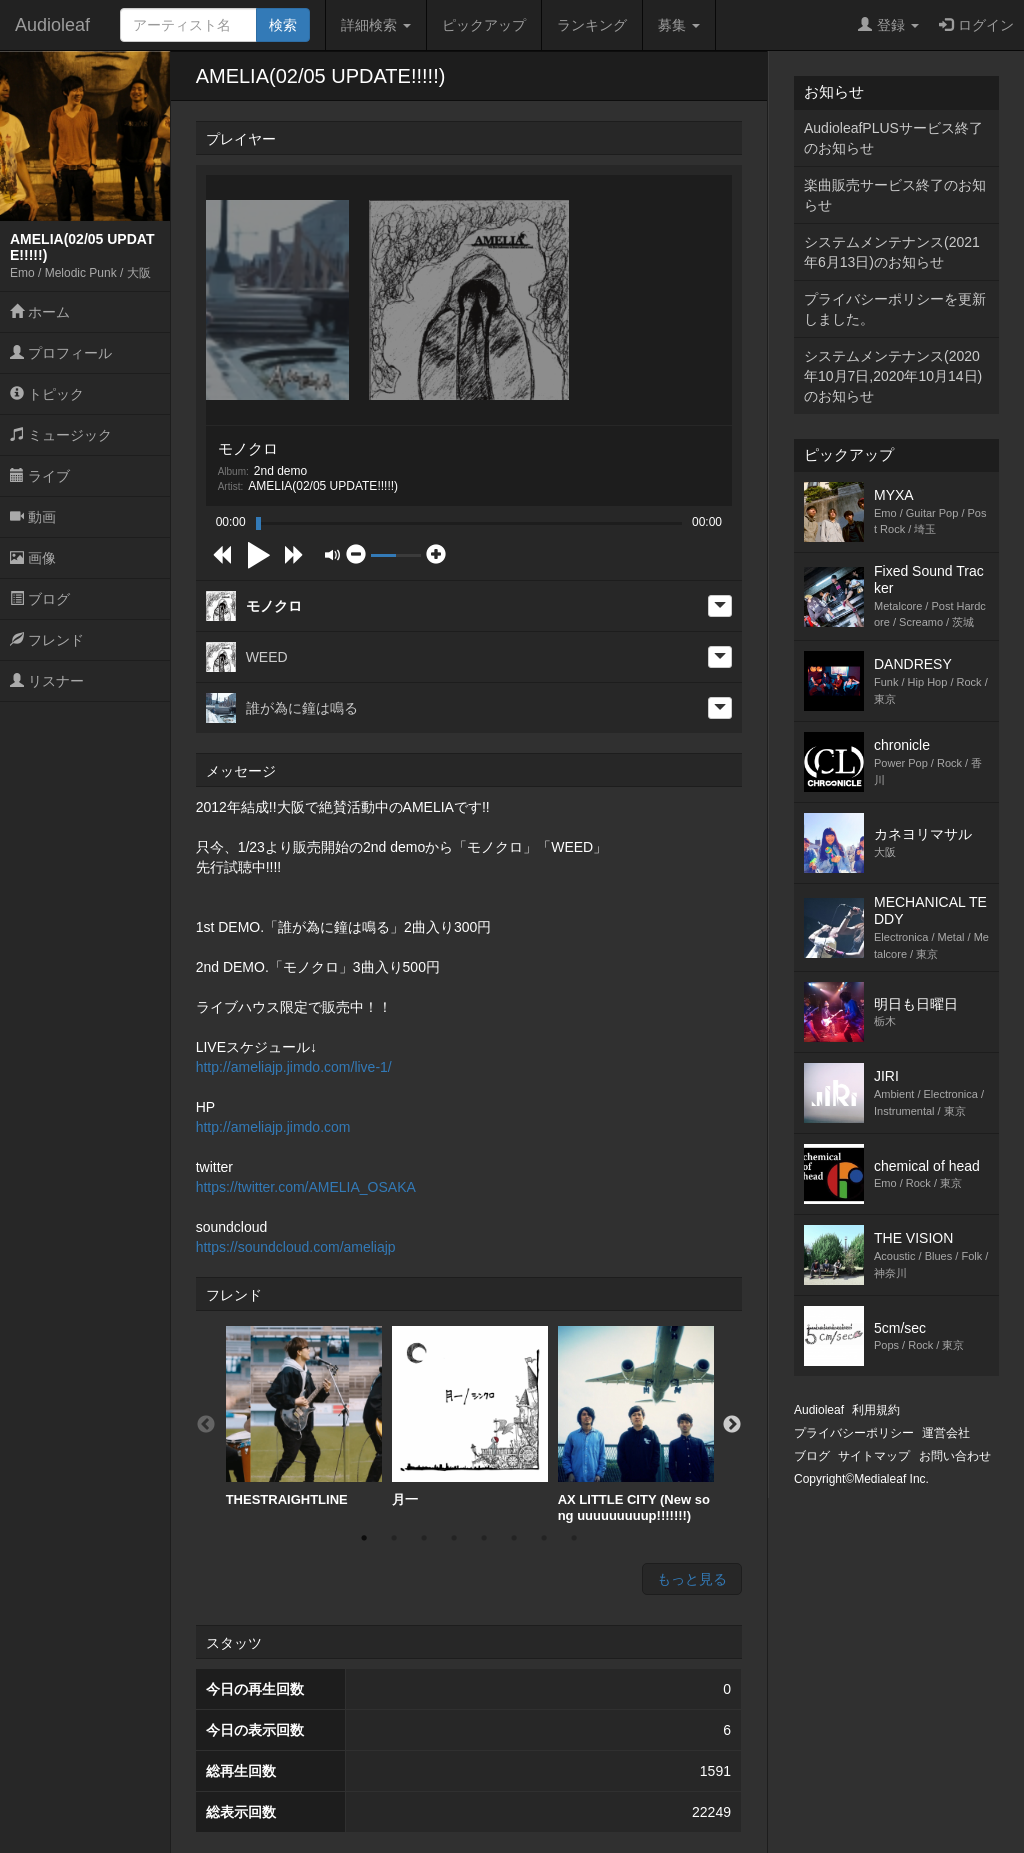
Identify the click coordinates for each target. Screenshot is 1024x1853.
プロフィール (61, 353)
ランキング (592, 25)
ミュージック (61, 435)
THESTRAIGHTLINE (304, 1416)
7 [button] (544, 1538)
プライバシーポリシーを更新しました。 (895, 309)
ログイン (976, 25)
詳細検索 (376, 25)
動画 (33, 517)
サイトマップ (874, 1456)
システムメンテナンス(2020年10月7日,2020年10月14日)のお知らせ (893, 376)
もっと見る (692, 1579)
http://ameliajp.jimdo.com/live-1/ (294, 1067)
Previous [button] (206, 1425)
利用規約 (876, 1410)
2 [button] (394, 1538)
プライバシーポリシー (854, 1433)
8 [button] (574, 1538)
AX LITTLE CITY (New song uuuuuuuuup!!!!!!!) (636, 1424)
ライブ (40, 476)
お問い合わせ (955, 1456)
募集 (679, 25)
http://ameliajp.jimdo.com (273, 1127)
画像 (33, 558)
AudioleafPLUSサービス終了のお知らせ (893, 138)
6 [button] (514, 1538)
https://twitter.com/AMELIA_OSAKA (306, 1187)
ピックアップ (484, 25)
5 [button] (484, 1538)
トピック (47, 394)
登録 (888, 25)
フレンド (47, 640)
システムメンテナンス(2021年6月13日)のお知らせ (892, 252)
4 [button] (454, 1538)
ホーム (40, 312)
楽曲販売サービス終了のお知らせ (895, 195)
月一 (470, 1416)
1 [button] (364, 1538)
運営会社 (946, 1433)
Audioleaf (52, 25)
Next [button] (732, 1425)
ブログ (40, 599)
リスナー (47, 681)
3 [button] (424, 1538)
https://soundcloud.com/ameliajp (296, 1247)
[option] (304, 1417)
